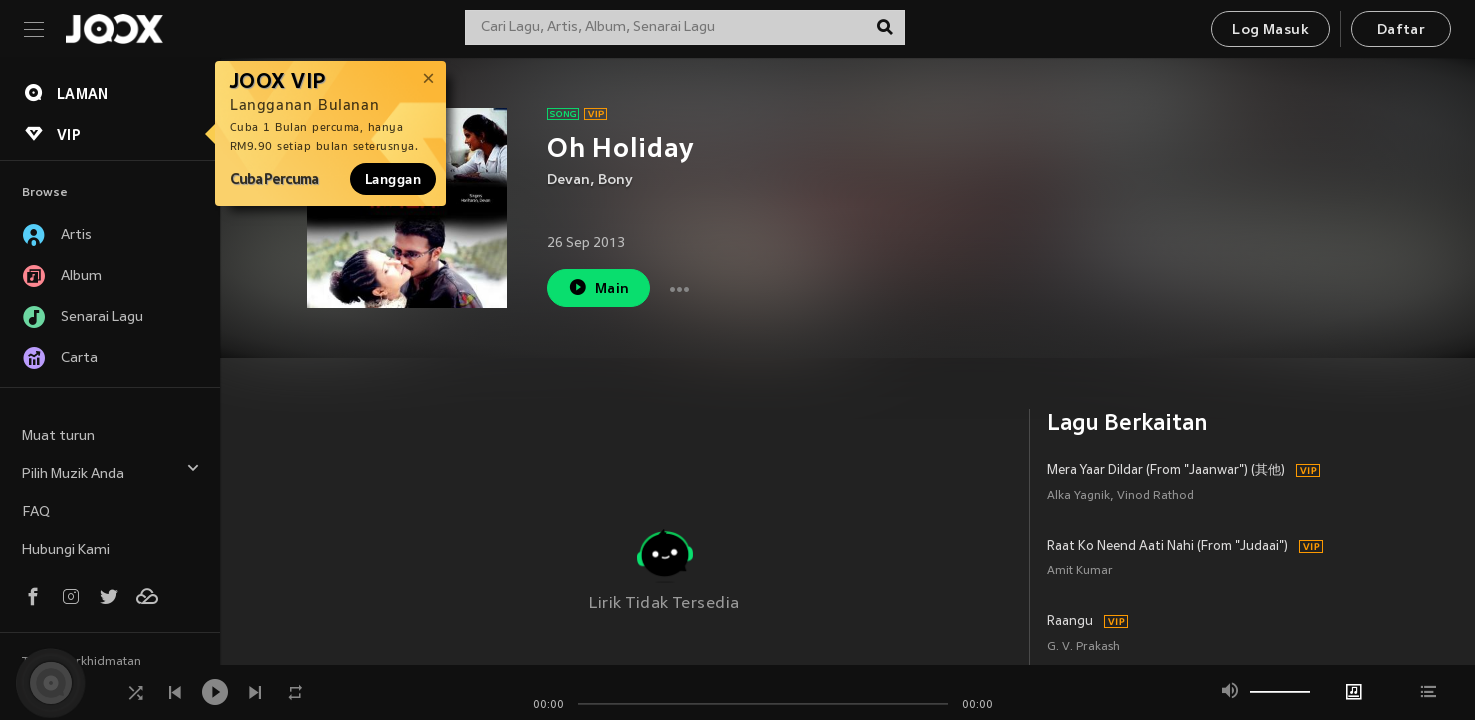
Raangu (1070, 622)
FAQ (36, 512)
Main (598, 287)
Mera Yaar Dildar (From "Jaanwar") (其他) (1166, 471)
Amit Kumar (1080, 571)
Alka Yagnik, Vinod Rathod (1120, 496)
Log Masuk (1270, 30)
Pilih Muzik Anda (111, 471)
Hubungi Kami (66, 550)
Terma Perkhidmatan (81, 662)
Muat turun (58, 436)
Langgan (393, 179)
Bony (615, 180)
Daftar (1401, 30)
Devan (568, 180)
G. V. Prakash (1083, 647)
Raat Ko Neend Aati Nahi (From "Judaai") (1167, 547)
